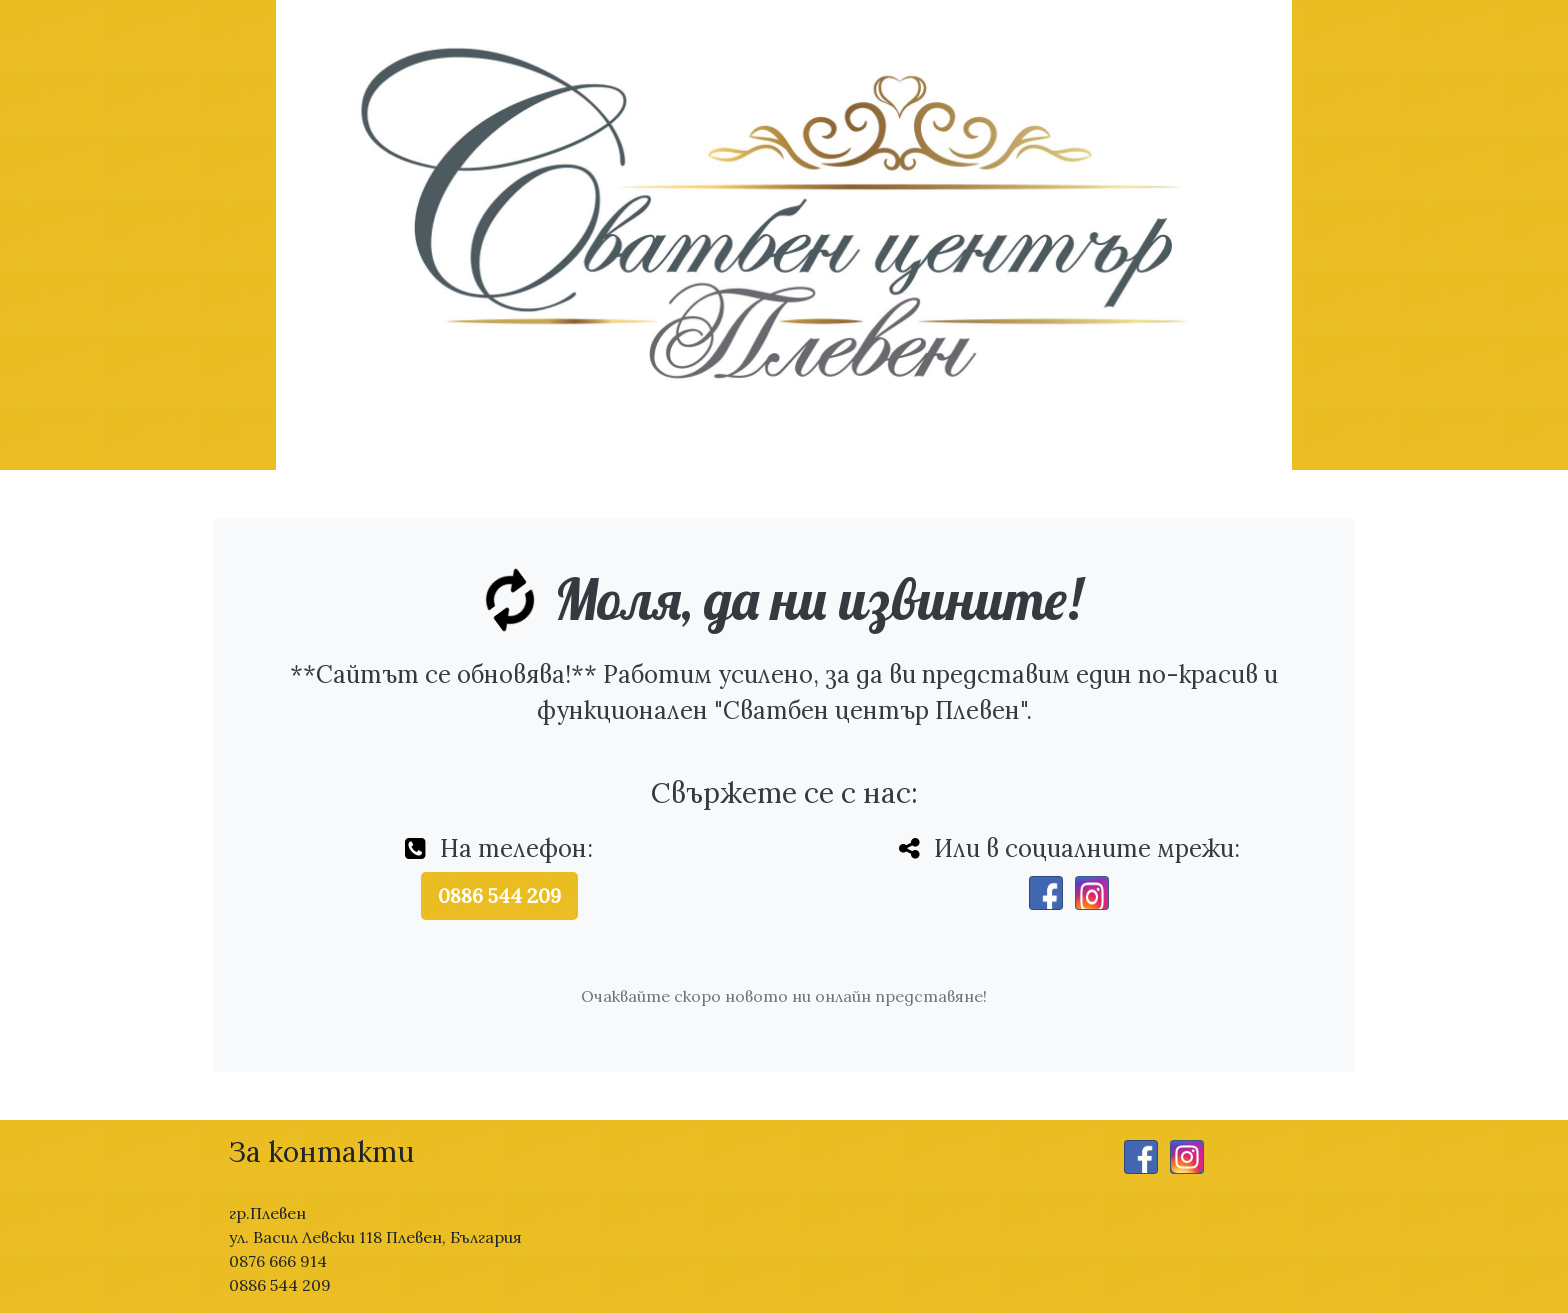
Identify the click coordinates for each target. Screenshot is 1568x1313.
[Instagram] (1092, 893)
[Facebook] (1046, 893)
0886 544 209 (499, 895)
